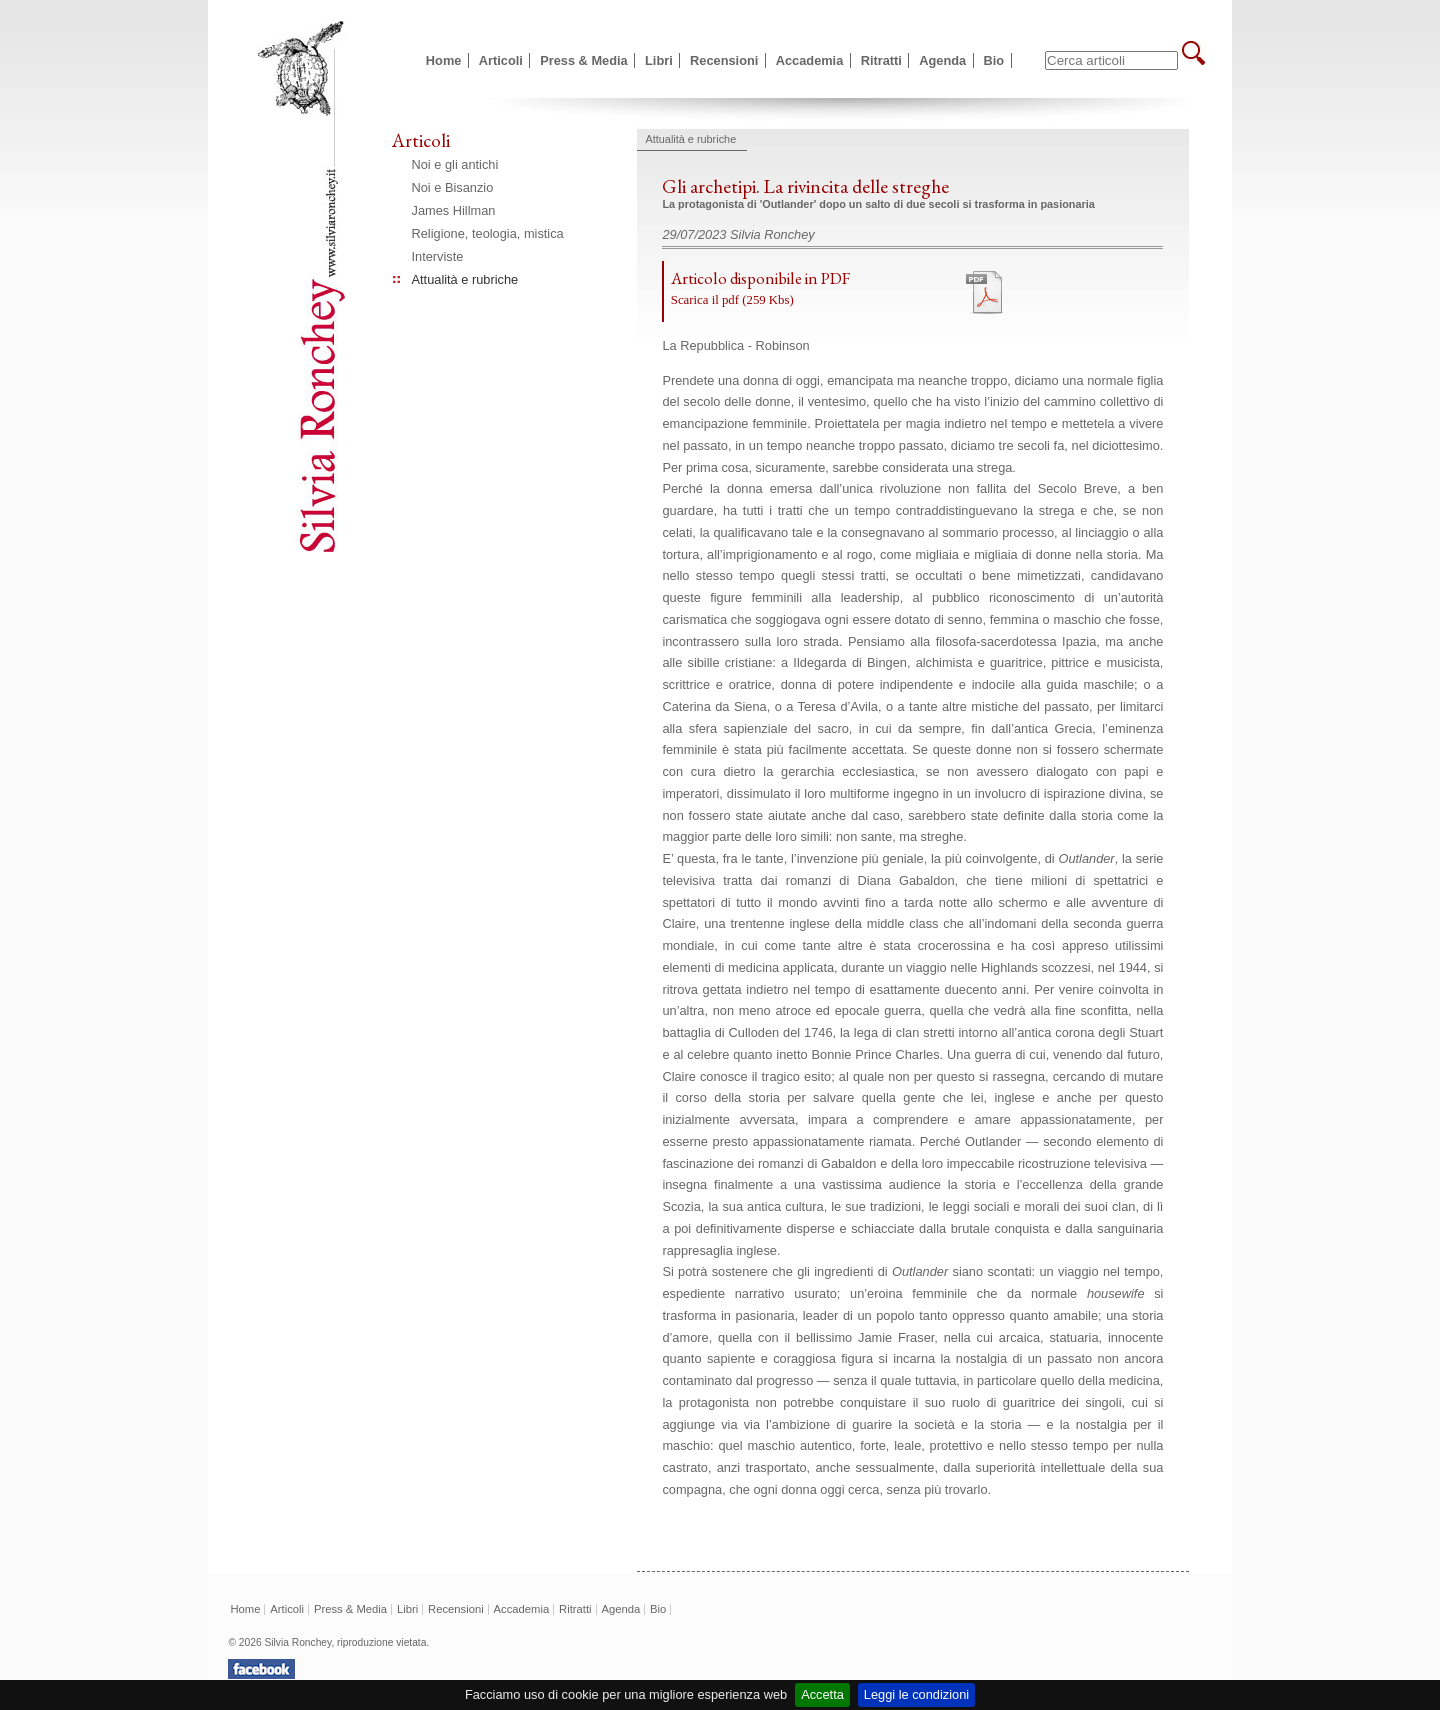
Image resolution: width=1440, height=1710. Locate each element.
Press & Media (584, 60)
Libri (659, 60)
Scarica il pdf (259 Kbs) (732, 300)
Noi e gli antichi (455, 164)
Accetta (822, 1694)
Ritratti (881, 60)
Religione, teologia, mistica (488, 233)
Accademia (810, 60)
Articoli (501, 60)
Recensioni (724, 60)
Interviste (438, 256)
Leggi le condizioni (916, 1694)
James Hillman (454, 210)
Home (444, 60)
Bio (994, 60)
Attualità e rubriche (465, 279)
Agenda (942, 60)
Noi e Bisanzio (453, 187)
